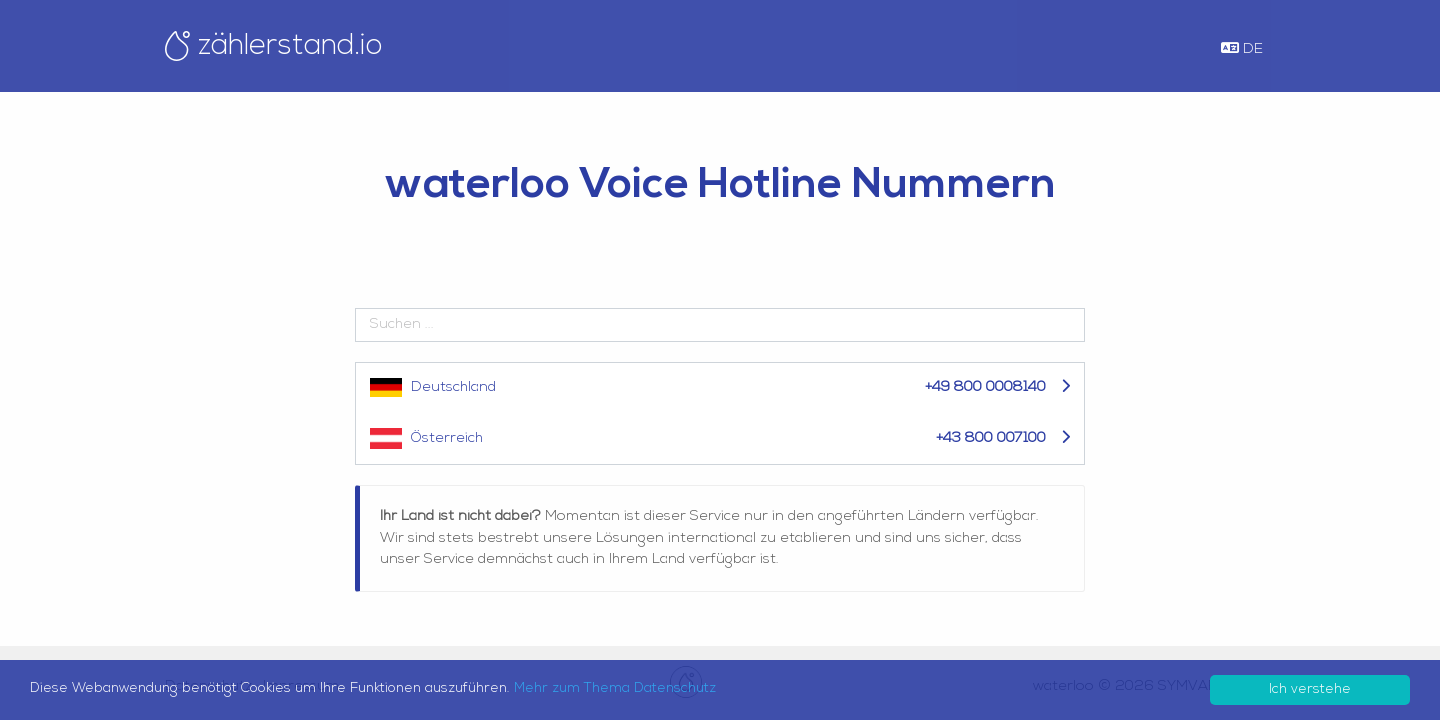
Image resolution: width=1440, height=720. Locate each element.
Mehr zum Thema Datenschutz (615, 688)
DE (1242, 49)
